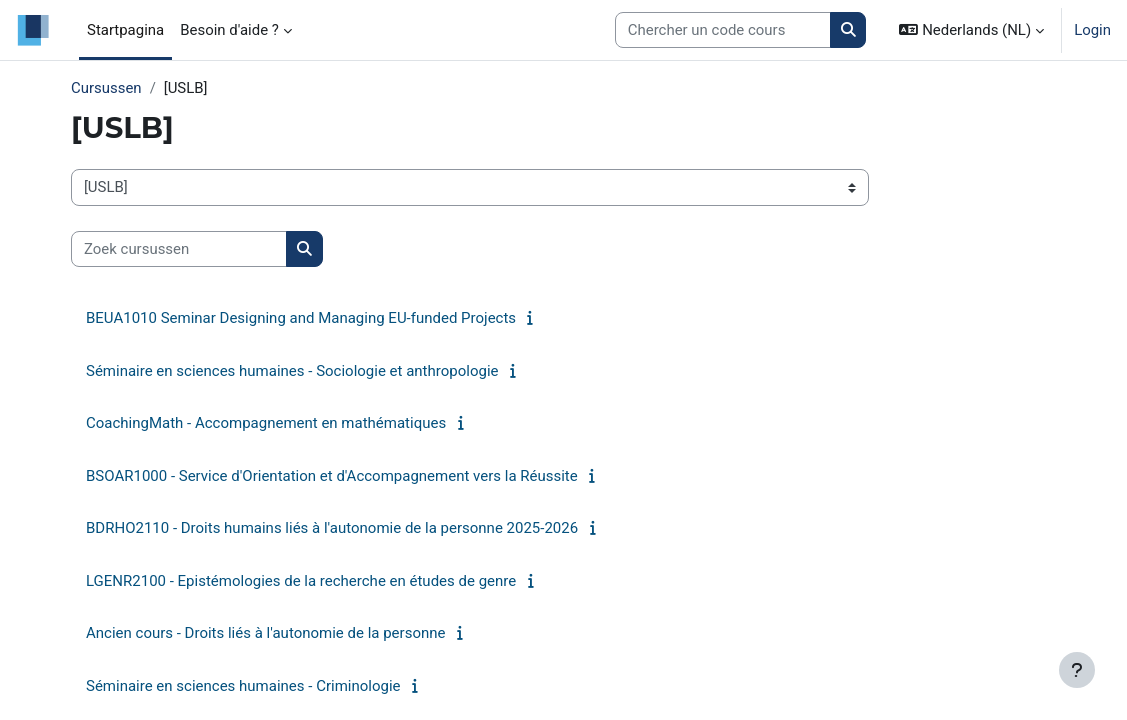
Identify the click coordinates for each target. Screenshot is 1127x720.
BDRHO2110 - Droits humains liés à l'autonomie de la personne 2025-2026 (332, 528)
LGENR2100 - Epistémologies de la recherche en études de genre (301, 581)
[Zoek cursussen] (179, 249)
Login (1092, 30)
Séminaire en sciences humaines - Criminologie (243, 686)
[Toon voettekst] (1077, 670)
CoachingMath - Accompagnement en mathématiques (266, 423)
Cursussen (106, 88)
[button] (971, 30)
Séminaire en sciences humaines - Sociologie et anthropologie (292, 371)
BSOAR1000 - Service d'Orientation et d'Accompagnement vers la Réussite (332, 476)
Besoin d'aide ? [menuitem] (229, 30)
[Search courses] (723, 30)
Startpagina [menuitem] (125, 30)
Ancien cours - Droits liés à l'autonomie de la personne (265, 633)
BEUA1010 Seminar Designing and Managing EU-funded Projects (301, 318)
